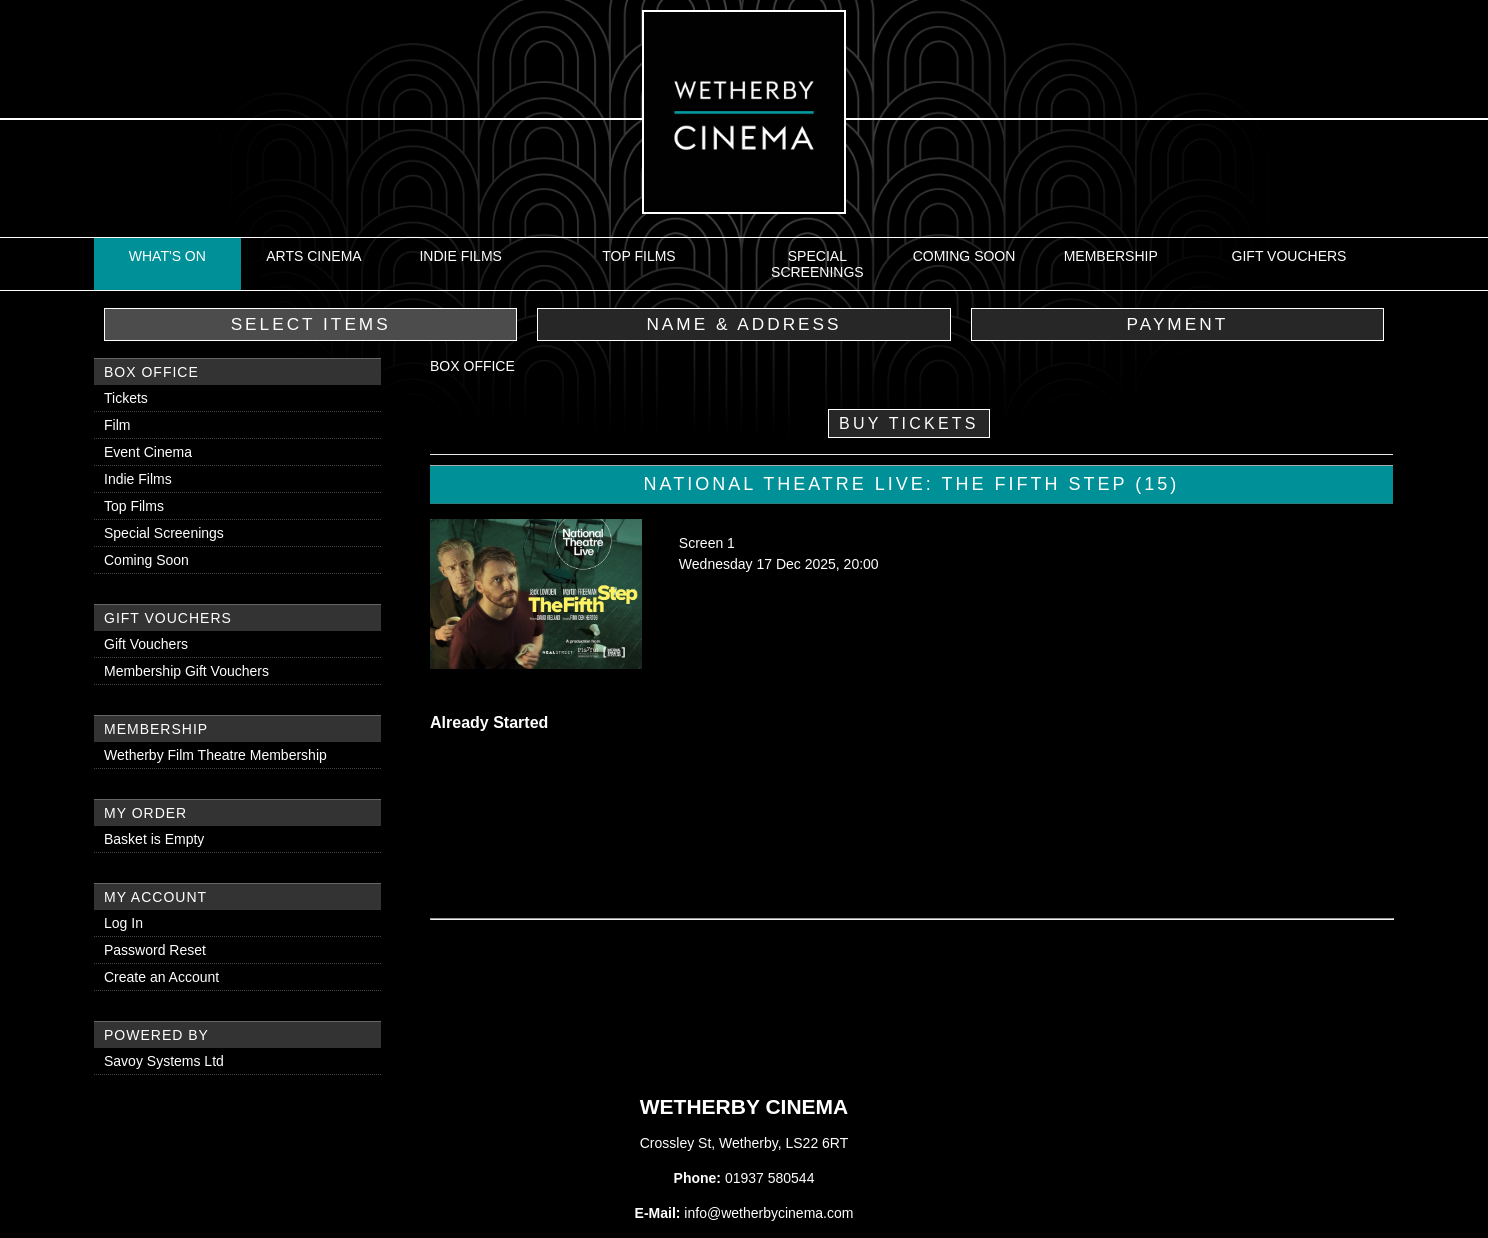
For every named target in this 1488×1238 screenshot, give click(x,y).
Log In (123, 923)
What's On (167, 256)
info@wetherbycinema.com (768, 1213)
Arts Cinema (313, 256)
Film (117, 425)
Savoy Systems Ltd (164, 1061)
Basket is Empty (154, 839)
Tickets (126, 398)
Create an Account (161, 977)
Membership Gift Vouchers (186, 671)
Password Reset (155, 950)
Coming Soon (964, 256)
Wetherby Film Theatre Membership (215, 755)
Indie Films (460, 256)
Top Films (638, 256)
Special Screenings (817, 264)
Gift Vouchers (1289, 256)
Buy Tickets (909, 423)
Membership (1111, 256)
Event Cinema (148, 452)
